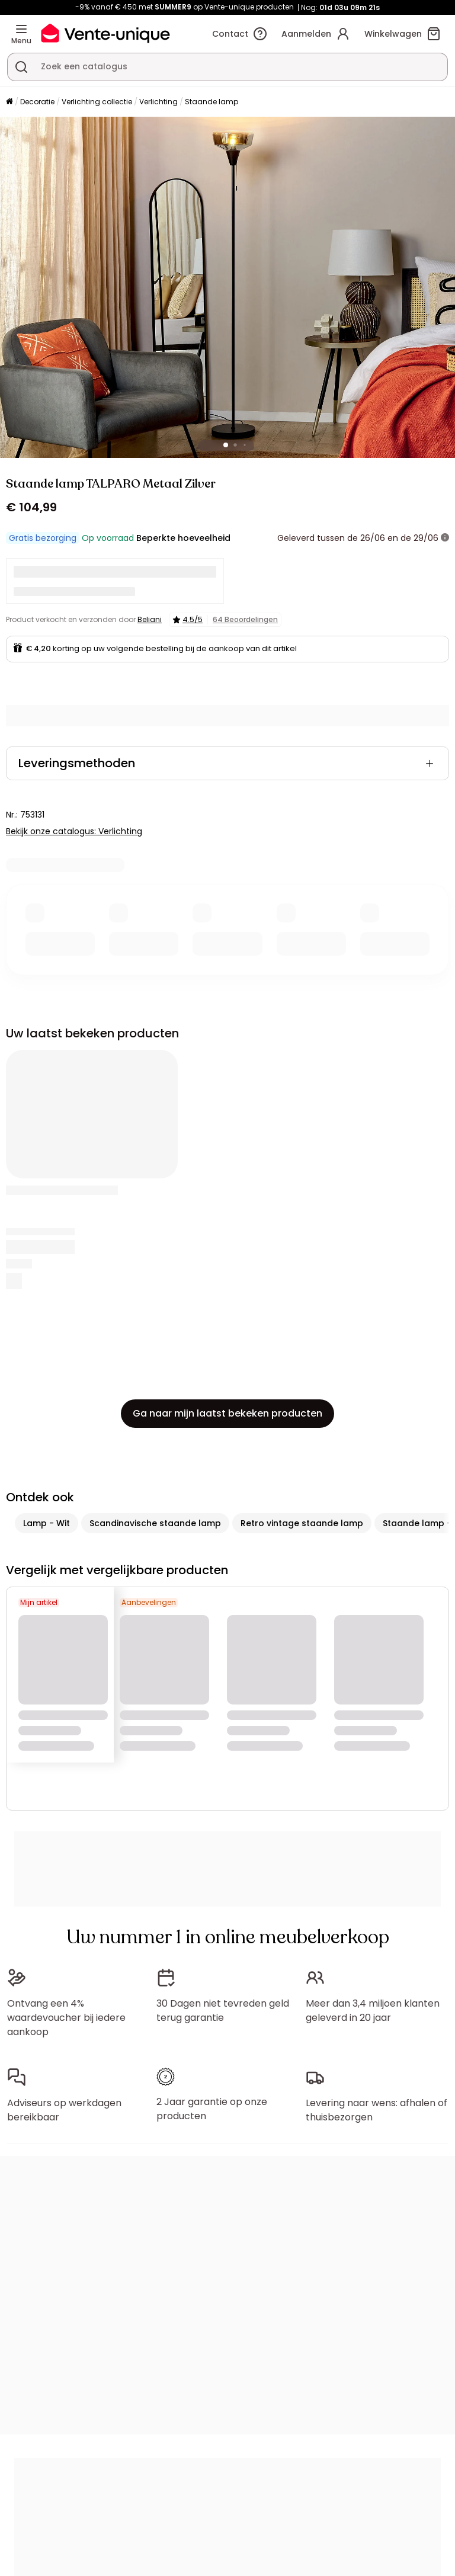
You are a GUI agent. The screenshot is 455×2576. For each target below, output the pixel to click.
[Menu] (21, 29)
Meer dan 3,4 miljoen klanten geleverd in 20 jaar (373, 2010)
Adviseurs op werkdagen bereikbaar (64, 2110)
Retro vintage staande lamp (302, 1523)
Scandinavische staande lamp (155, 1523)
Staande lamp (211, 102)
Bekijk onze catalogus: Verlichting (74, 831)
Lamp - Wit (46, 1523)
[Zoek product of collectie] (21, 67)
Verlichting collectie (97, 102)
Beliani (149, 619)
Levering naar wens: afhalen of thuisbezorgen (376, 2110)
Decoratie (37, 102)
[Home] (9, 102)
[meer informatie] (445, 538)
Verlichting (158, 102)
